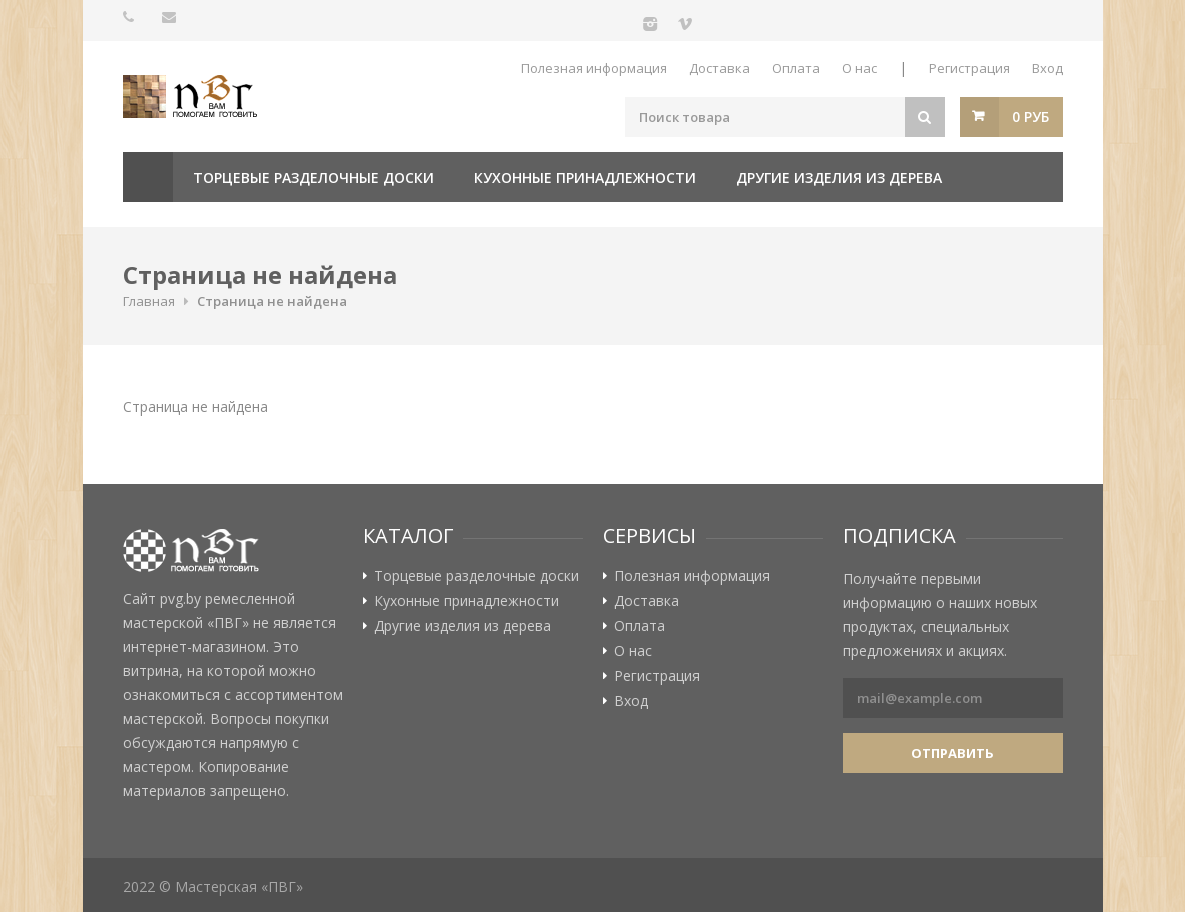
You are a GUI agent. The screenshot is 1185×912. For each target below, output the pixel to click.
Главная (148, 177)
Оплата (796, 68)
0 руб (1030, 116)
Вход (1047, 68)
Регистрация (969, 68)
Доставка (719, 68)
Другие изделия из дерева (839, 177)
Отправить (952, 753)
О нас (859, 68)
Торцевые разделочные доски (313, 177)
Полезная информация (594, 68)
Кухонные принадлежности (585, 177)
